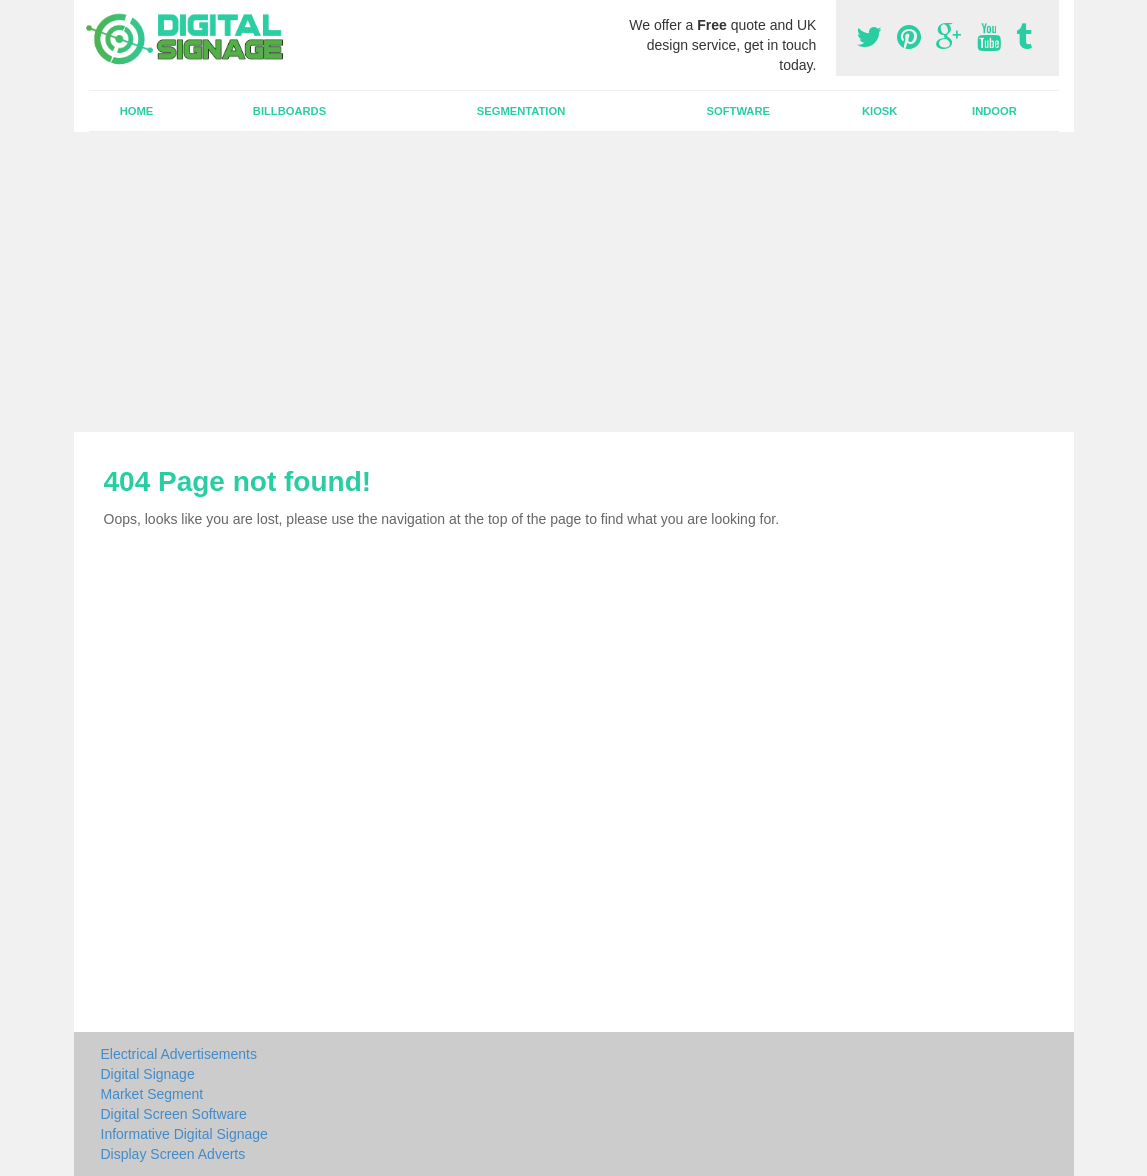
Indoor (994, 111)
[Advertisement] (573, 282)
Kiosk (879, 111)
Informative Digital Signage (184, 1134)
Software (738, 111)
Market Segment (152, 1094)
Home (137, 111)
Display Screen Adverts (173, 1154)
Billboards (289, 111)
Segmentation (521, 111)
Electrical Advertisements (179, 1054)
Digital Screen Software (174, 1114)
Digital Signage (148, 1074)
